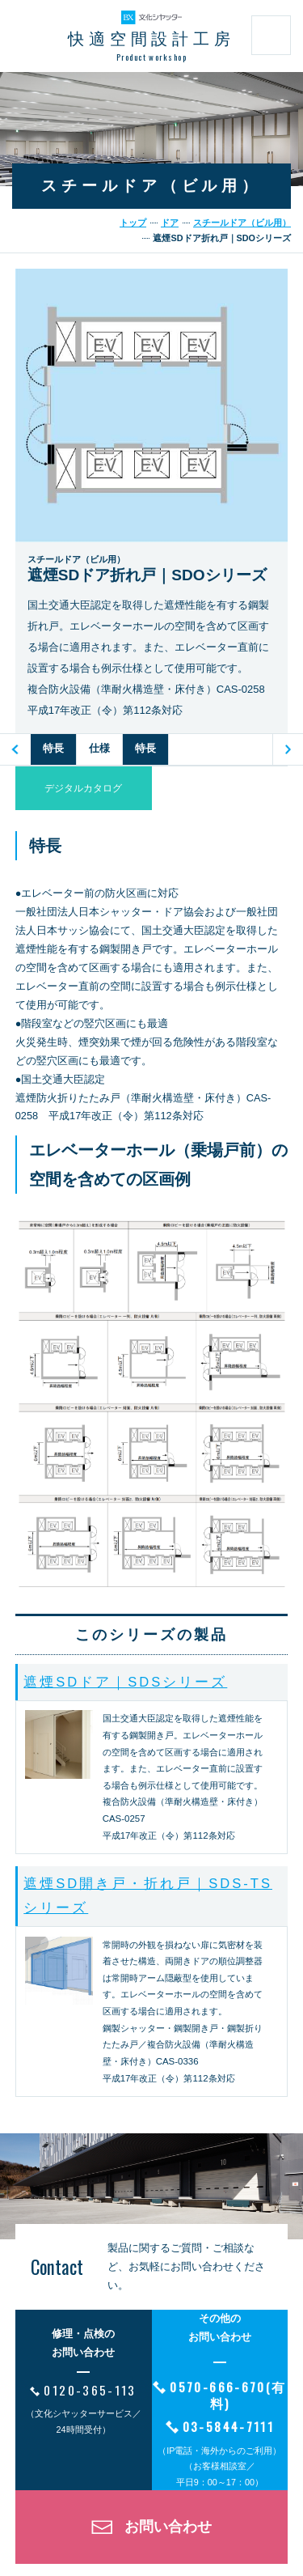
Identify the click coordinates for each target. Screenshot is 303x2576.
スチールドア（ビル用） (242, 222)
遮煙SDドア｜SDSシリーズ (125, 1682)
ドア (170, 222)
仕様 (99, 748)
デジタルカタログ (83, 788)
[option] (54, 749)
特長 (53, 748)
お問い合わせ (168, 2527)
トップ (133, 222)
